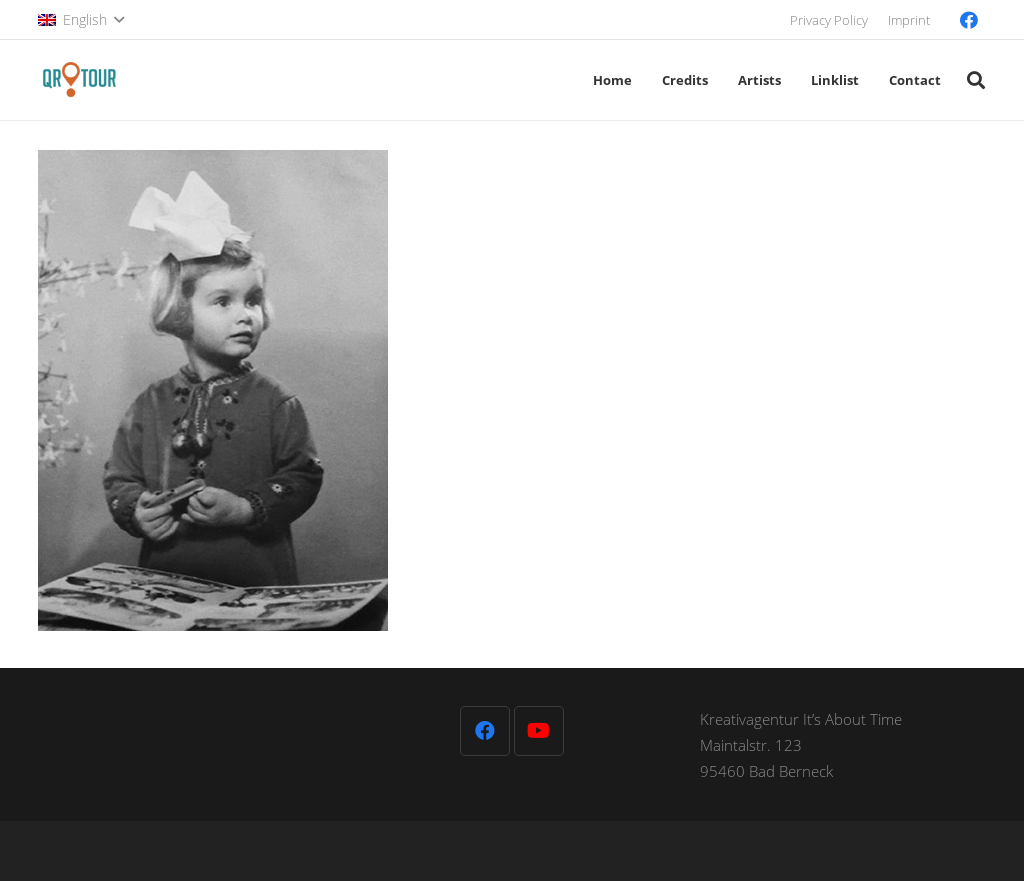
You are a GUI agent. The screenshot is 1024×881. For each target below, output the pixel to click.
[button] (81, 20)
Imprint (909, 20)
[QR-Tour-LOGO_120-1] (79, 80)
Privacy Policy (829, 20)
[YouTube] (539, 731)
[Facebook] (969, 20)
